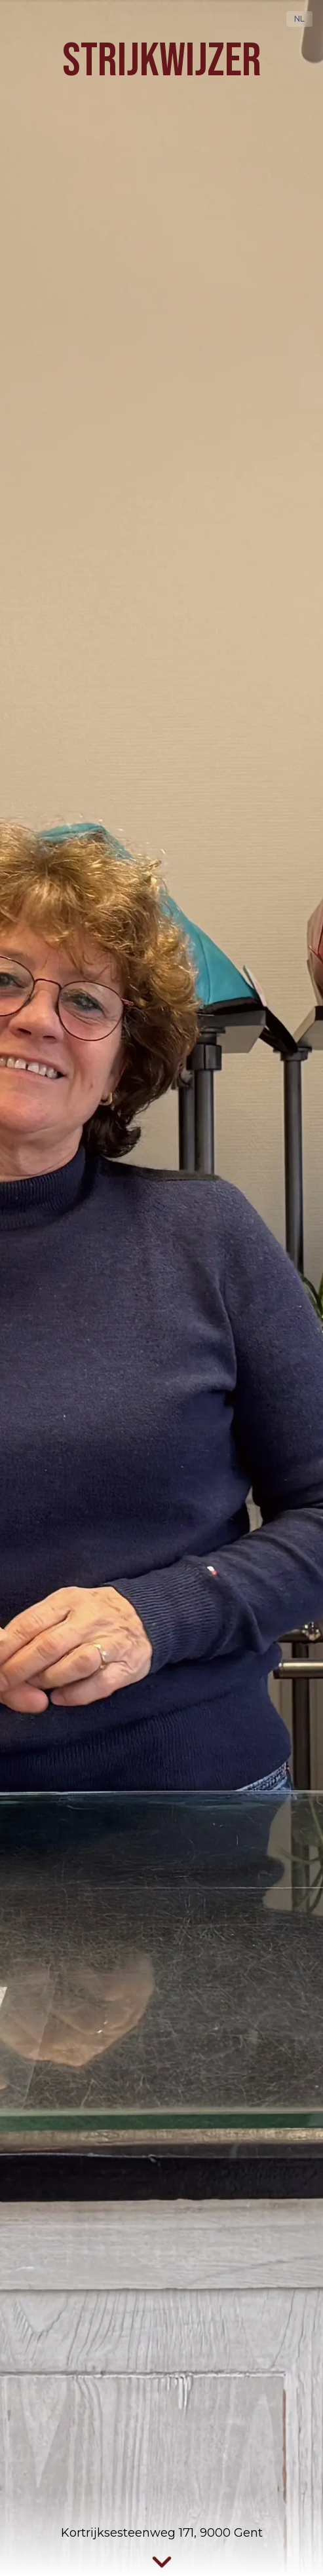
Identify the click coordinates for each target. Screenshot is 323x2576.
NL (299, 19)
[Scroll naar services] (162, 2563)
